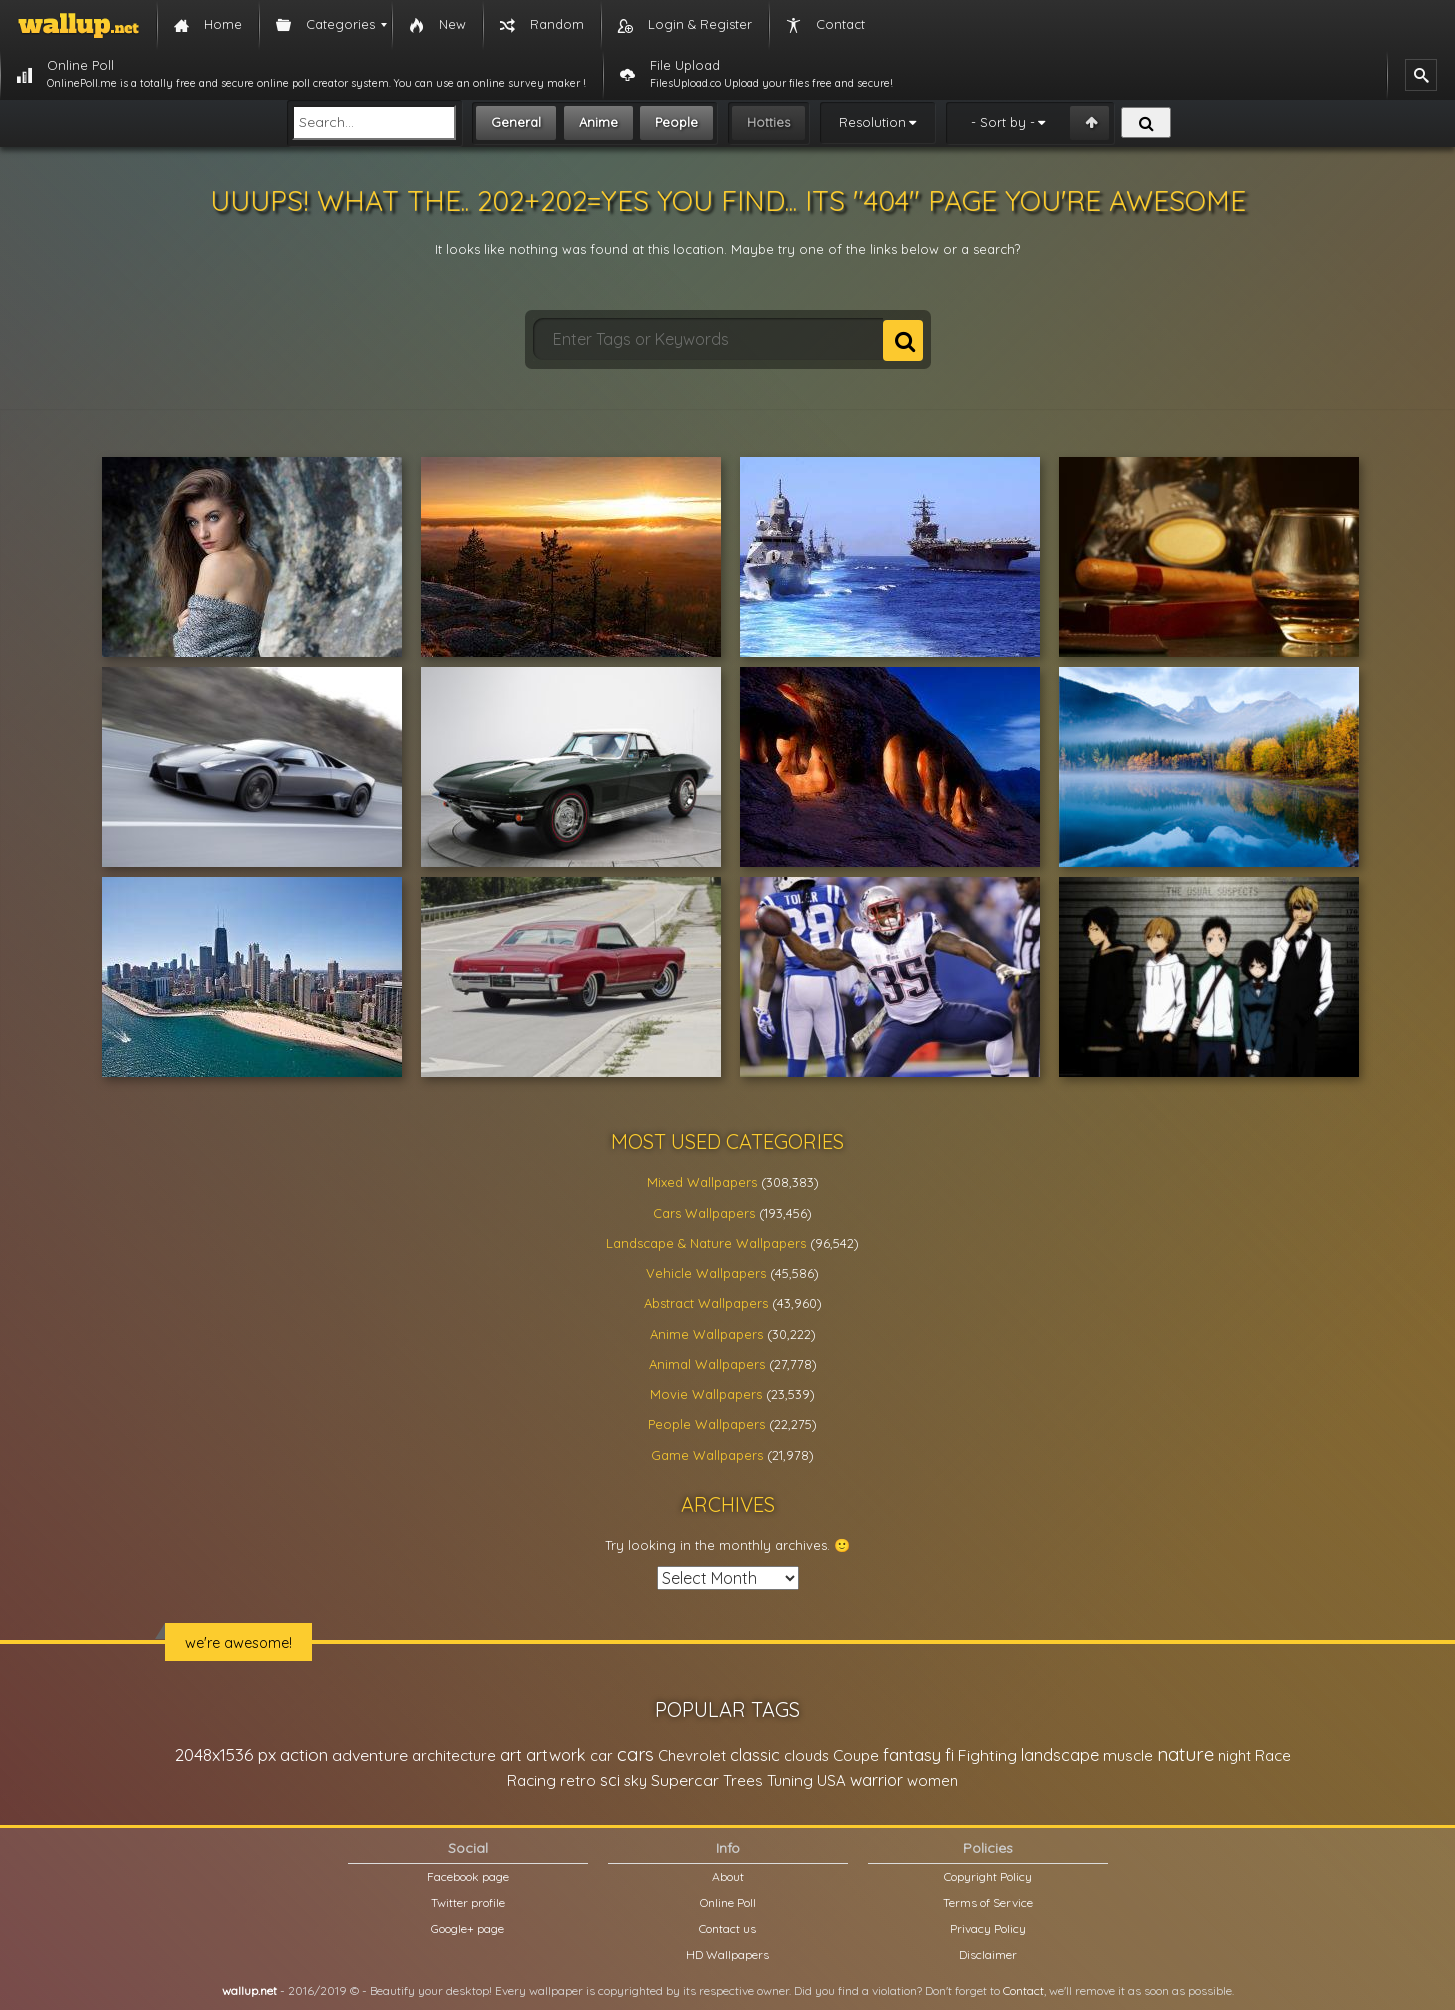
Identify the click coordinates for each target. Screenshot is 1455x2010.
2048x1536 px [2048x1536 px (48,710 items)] (225, 1754)
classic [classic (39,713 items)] (755, 1754)
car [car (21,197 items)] (601, 1755)
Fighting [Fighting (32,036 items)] (987, 1755)
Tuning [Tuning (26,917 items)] (790, 1780)
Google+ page (467, 1928)
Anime (598, 122)
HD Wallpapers (727, 1954)
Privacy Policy (988, 1928)
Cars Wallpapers (704, 1213)
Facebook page (468, 1876)
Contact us (727, 1928)
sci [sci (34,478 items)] (610, 1780)
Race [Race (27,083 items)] (1273, 1755)
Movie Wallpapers (706, 1394)
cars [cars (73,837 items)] (635, 1754)
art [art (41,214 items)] (511, 1754)
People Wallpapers (706, 1424)
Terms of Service (988, 1902)
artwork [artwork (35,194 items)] (556, 1755)
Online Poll (728, 1902)
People (676, 122)
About (728, 1876)
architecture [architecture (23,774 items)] (454, 1755)
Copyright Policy (988, 1876)
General (516, 122)
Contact (1023, 1990)
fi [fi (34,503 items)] (949, 1755)
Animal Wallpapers (707, 1364)
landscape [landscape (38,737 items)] (1060, 1755)
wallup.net (249, 1990)
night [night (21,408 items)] (1234, 1755)
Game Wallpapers (707, 1455)
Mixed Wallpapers (702, 1182)
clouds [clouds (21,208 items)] (806, 1755)
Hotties (768, 122)
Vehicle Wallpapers (706, 1273)
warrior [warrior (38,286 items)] (876, 1780)
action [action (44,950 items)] (304, 1754)
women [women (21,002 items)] (932, 1780)
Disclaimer (988, 1954)
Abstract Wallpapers (706, 1303)
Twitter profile (468, 1902)
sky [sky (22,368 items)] (635, 1780)
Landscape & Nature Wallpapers (706, 1243)
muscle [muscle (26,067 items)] (1128, 1755)
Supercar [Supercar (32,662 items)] (685, 1780)
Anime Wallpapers (706, 1334)
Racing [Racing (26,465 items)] (531, 1780)
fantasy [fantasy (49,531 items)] (912, 1754)
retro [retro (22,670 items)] (578, 1780)
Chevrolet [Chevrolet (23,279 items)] (692, 1755)
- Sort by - (1003, 122)
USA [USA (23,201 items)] (831, 1780)
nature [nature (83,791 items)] (1185, 1754)
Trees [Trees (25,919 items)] (743, 1780)
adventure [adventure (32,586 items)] (370, 1755)
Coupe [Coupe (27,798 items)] (856, 1755)
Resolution (872, 122)
